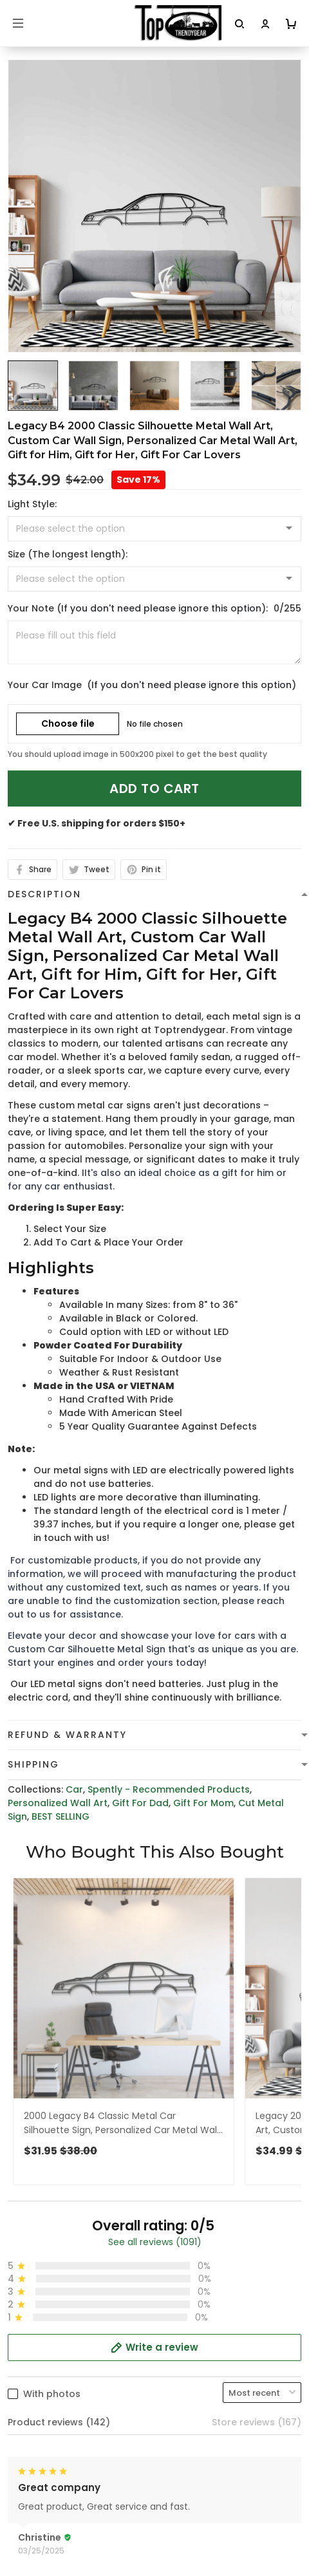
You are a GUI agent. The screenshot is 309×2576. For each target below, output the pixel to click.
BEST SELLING (60, 1816)
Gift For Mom (203, 1803)
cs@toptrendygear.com (78, 2426)
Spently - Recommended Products (169, 1789)
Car (74, 1789)
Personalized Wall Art (58, 1803)
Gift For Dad (140, 1803)
